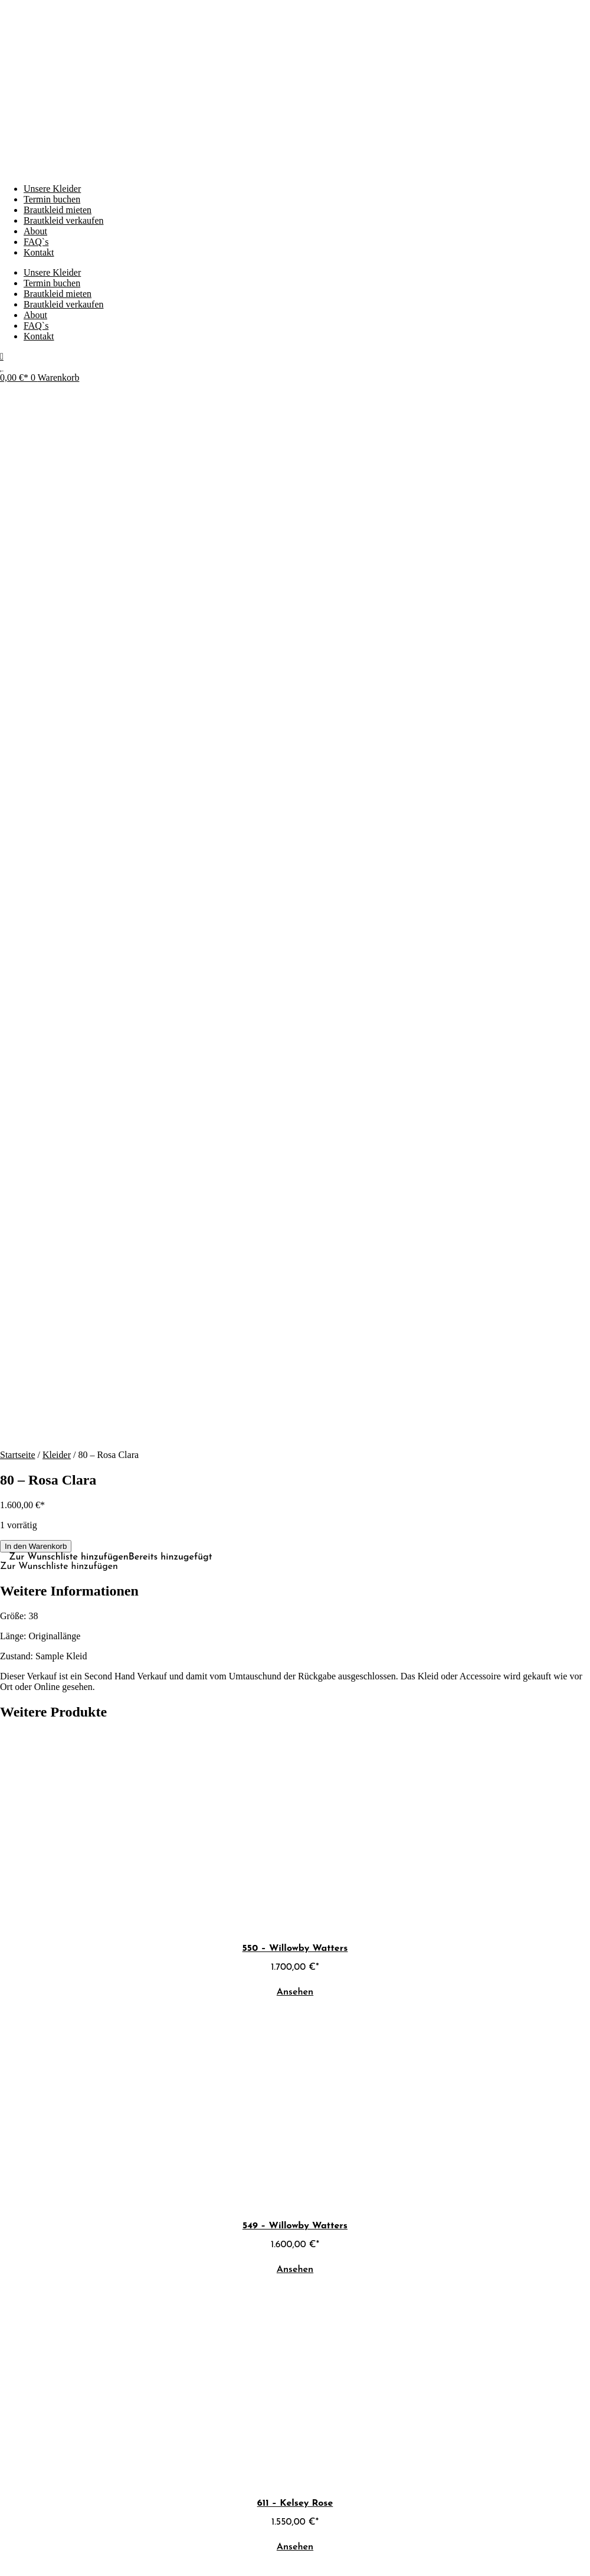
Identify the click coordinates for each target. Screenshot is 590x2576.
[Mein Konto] (2, 356)
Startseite (17, 409)
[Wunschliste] (1, 367)
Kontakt (39, 252)
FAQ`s (36, 242)
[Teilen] (28, 2542)
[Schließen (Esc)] (40, 2542)
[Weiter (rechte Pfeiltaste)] (16, 2552)
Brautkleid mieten (57, 210)
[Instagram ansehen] (3, 2478)
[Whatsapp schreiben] (13, 2478)
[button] (110, 511)
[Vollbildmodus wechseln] (16, 2542)
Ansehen (295, 947)
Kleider (56, 409)
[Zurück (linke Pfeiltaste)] (4, 2552)
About (35, 231)
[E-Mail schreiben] (9, 2478)
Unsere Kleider (52, 189)
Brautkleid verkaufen (64, 220)
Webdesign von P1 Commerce (57, 2518)
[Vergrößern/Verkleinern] (4, 2542)
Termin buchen (52, 199)
